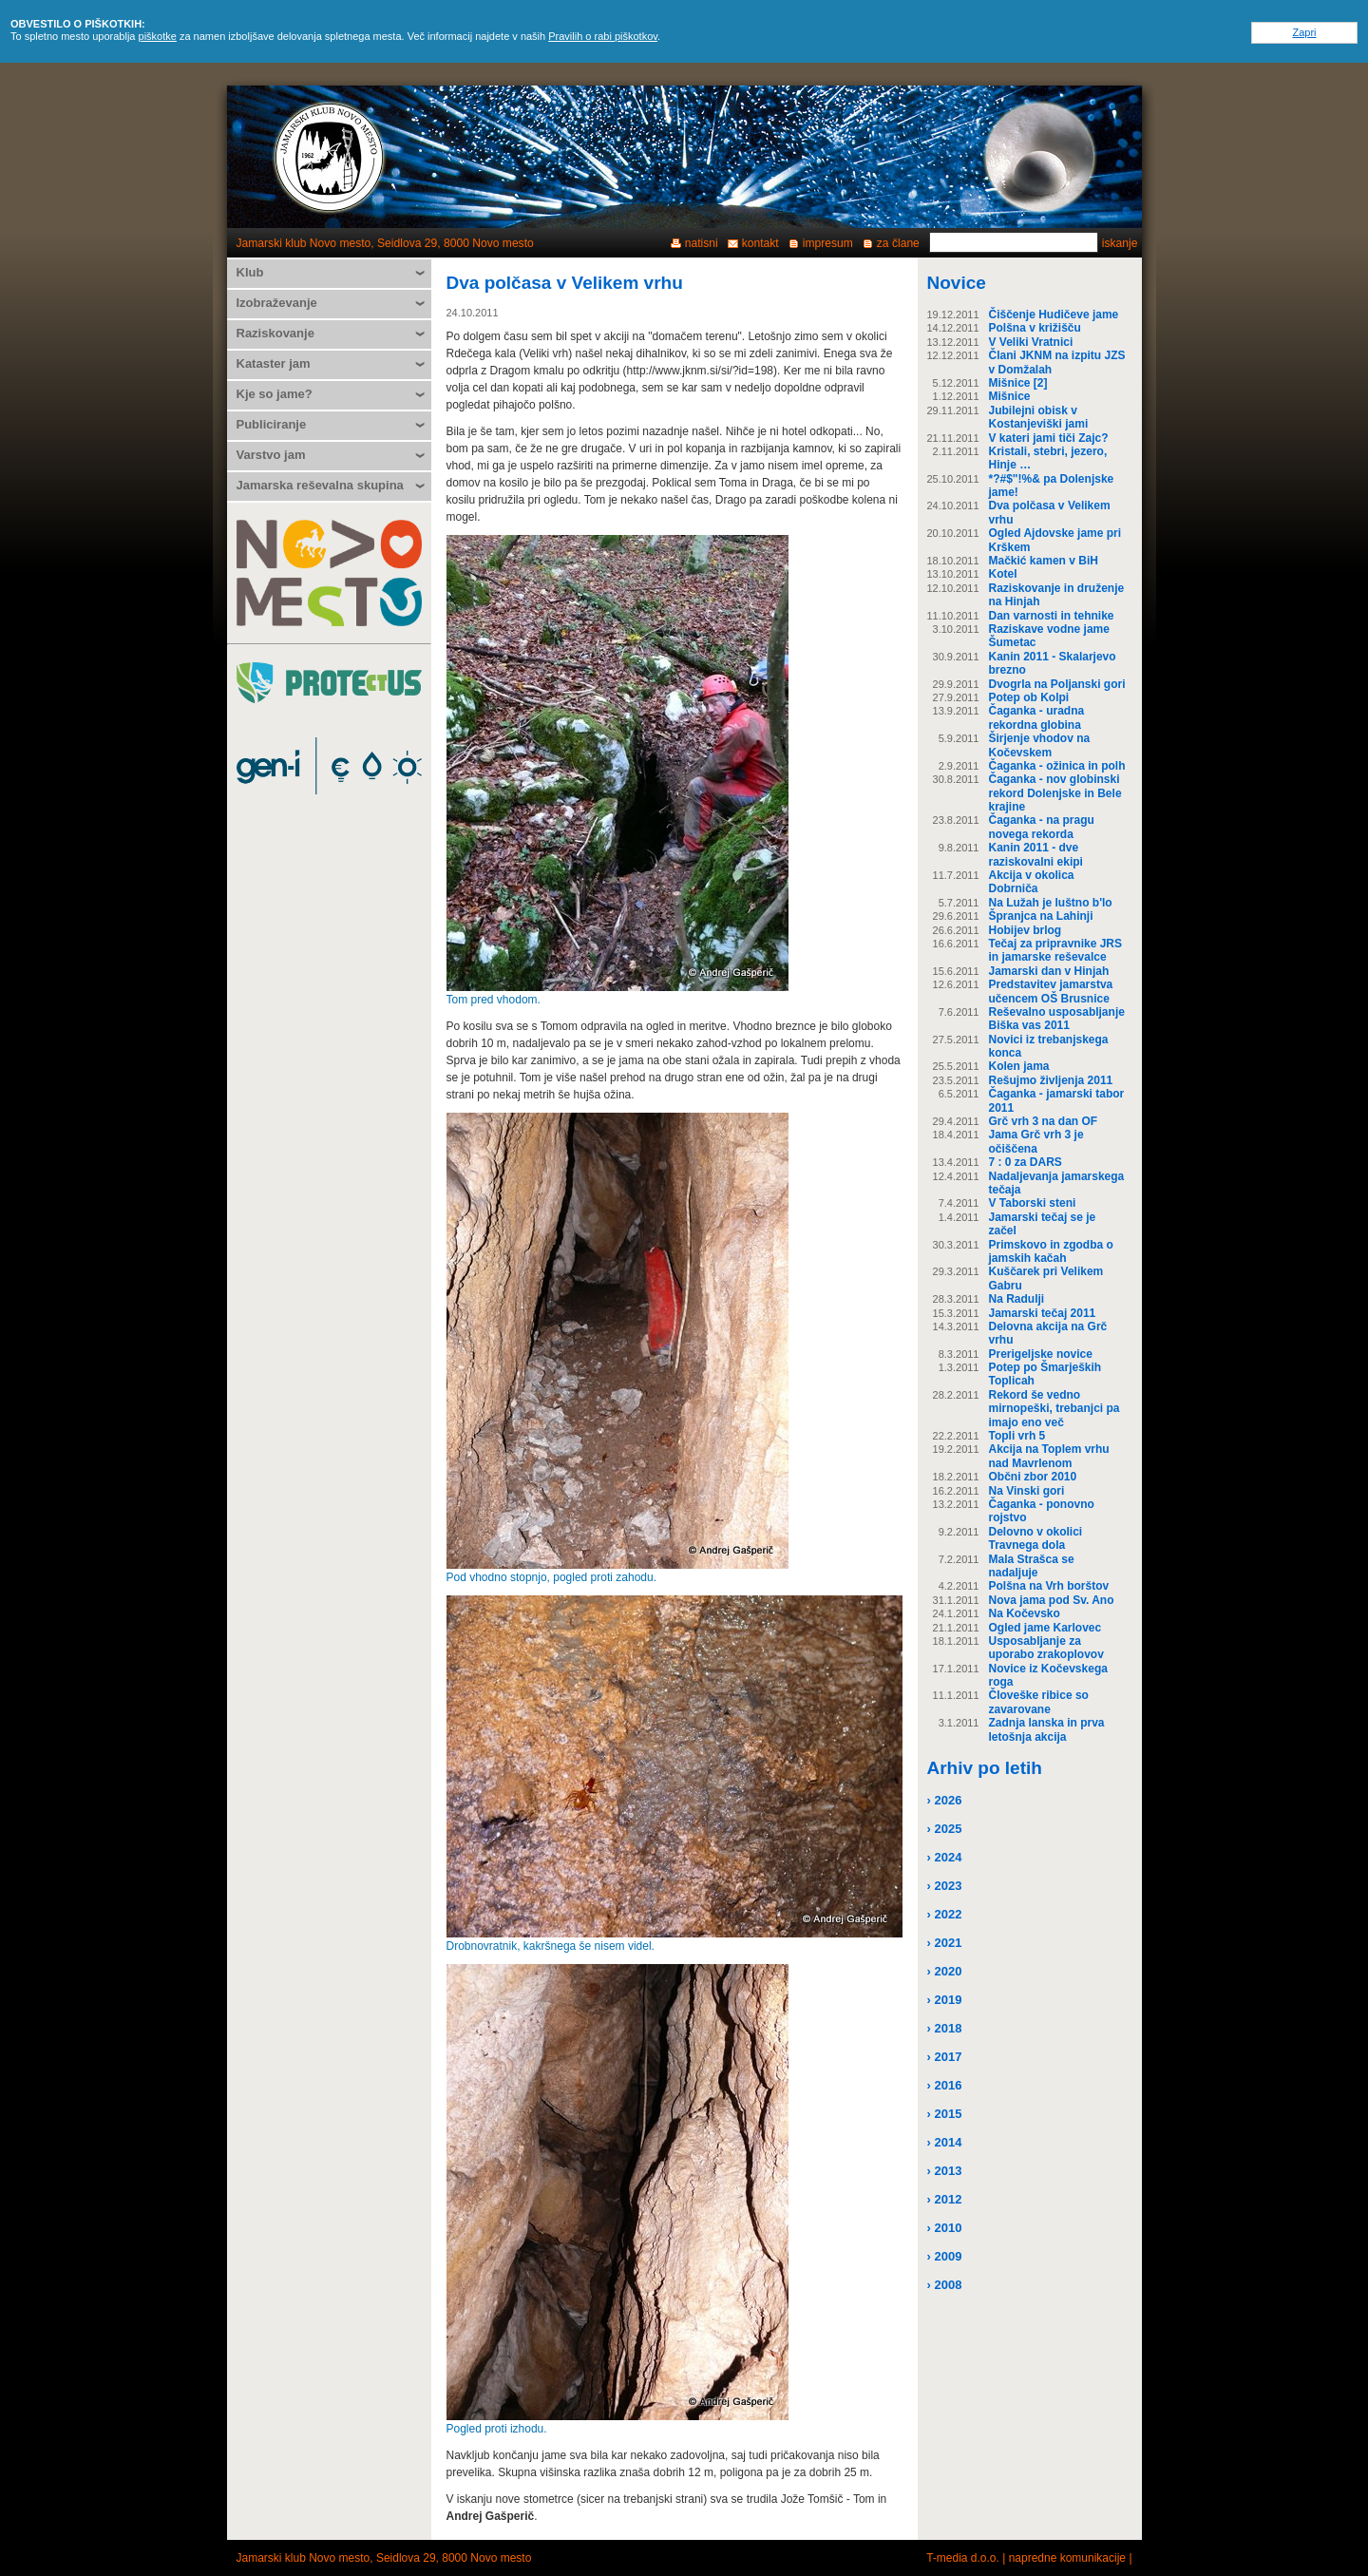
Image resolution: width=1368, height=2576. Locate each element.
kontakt (760, 243)
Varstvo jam (271, 455)
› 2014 (944, 2142)
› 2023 (944, 1886)
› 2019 (944, 2000)
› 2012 (944, 2199)
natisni (701, 243)
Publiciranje (272, 424)
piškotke (158, 36)
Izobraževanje (277, 303)
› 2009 (944, 2256)
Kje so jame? (275, 394)
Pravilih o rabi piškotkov (602, 36)
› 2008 (944, 2285)
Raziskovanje (275, 333)
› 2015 (944, 2114)
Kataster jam (274, 363)
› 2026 (944, 1800)
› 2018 (944, 2028)
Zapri (1304, 32)
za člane (898, 243)
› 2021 (944, 1943)
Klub (250, 272)
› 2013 (944, 2171)
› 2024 (944, 1857)
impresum (828, 243)
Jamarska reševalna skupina (320, 485)
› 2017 (944, 2057)
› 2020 (944, 1971)
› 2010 (944, 2228)
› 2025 (944, 1829)
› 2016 (944, 2085)
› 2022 (944, 1914)
